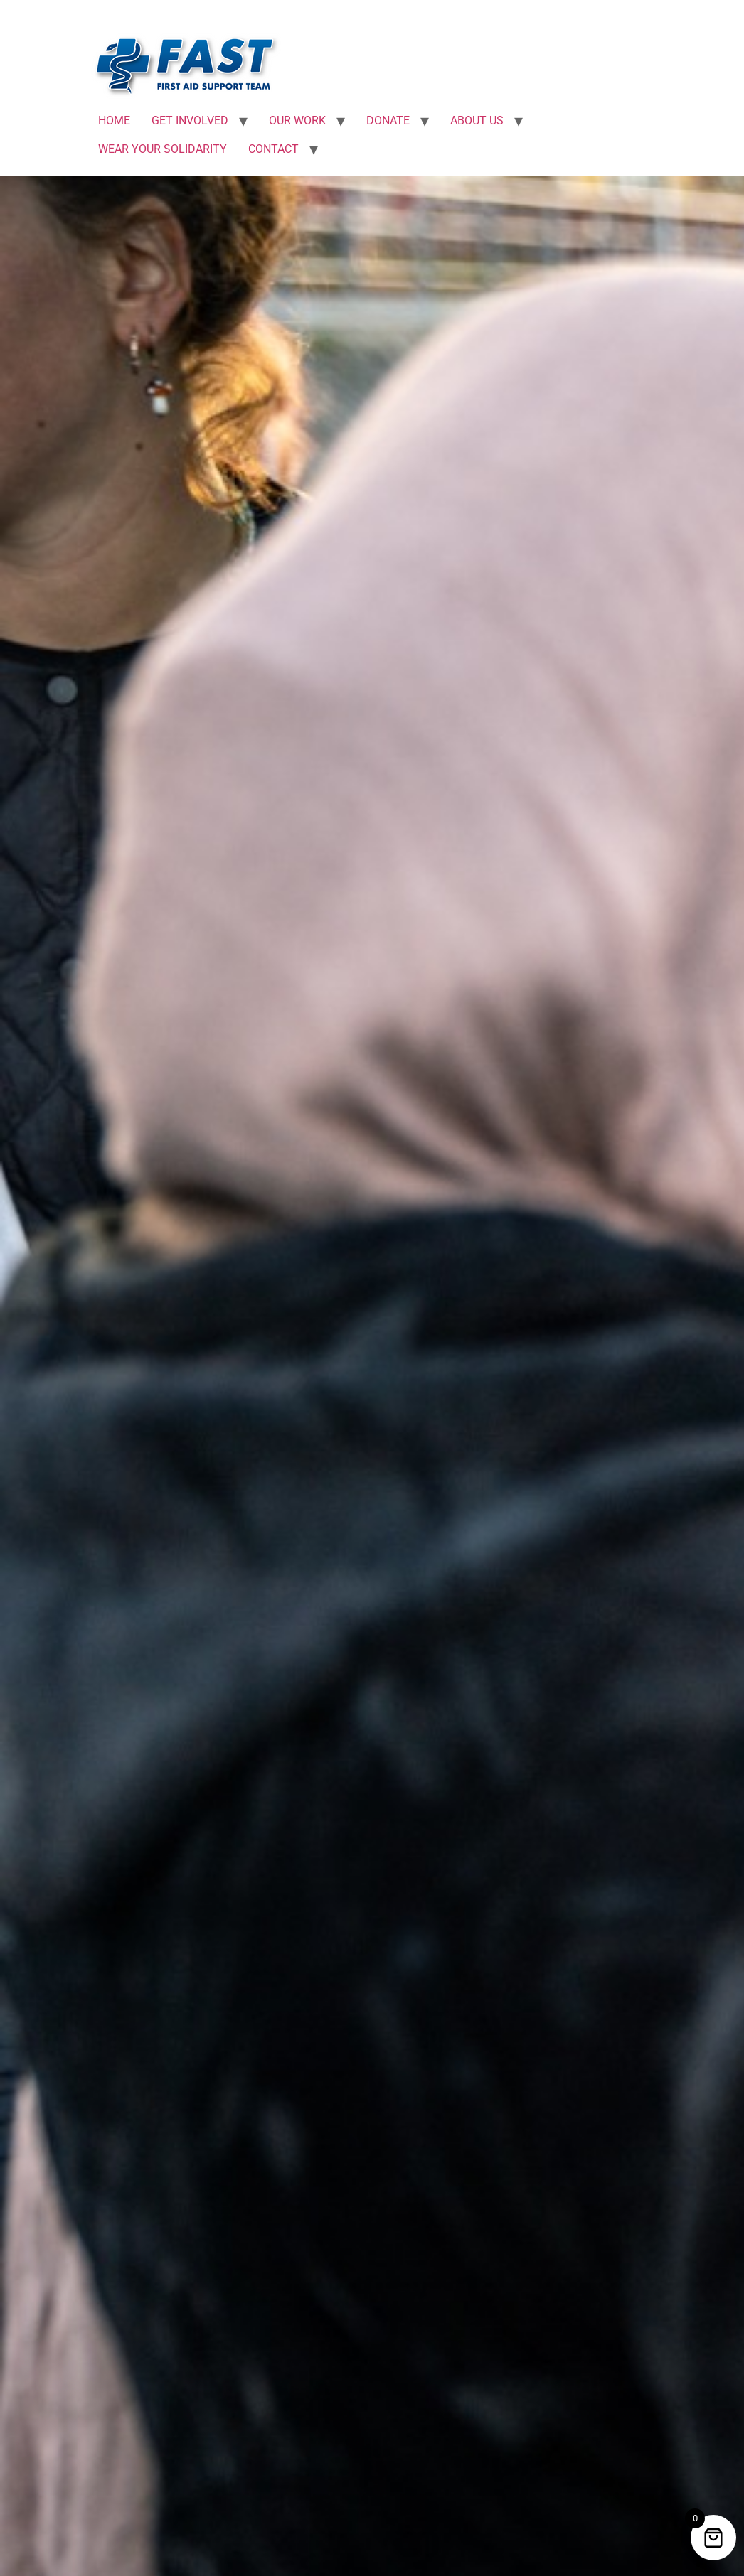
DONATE (388, 120)
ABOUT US (477, 120)
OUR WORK (297, 120)
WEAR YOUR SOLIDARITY (162, 149)
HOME (114, 120)
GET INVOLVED (190, 120)
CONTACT (273, 149)
